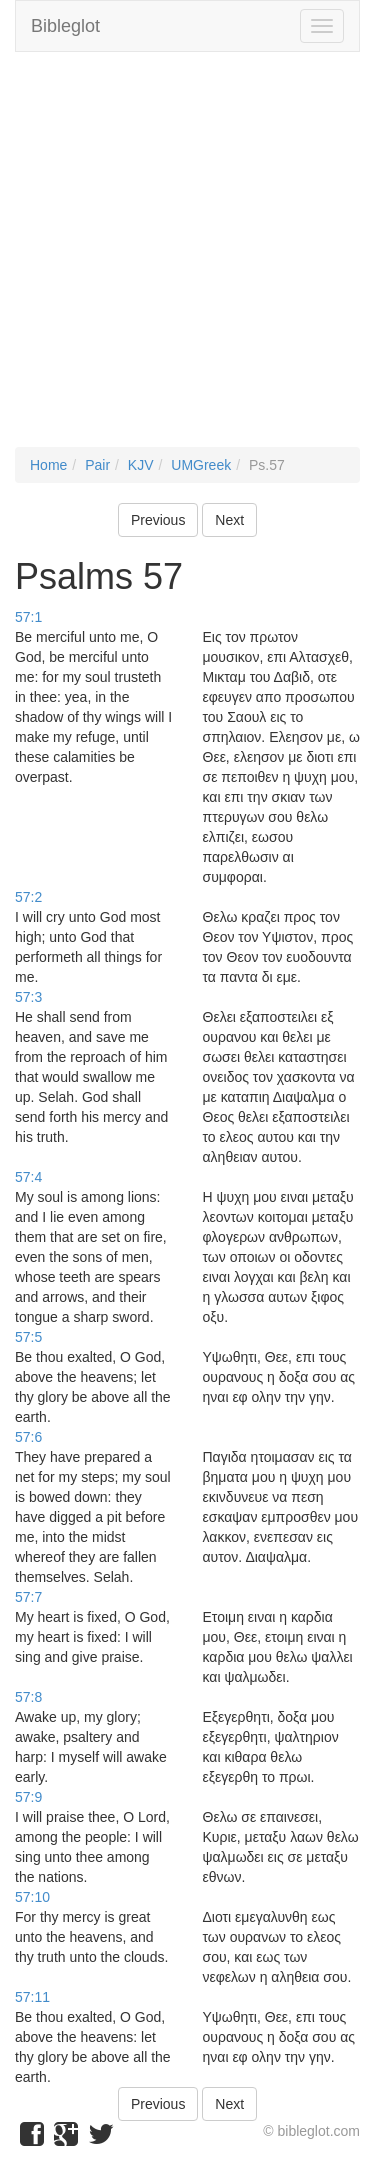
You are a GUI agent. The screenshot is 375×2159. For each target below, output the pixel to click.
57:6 (28, 1437)
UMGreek (201, 465)
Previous (158, 520)
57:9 (28, 1797)
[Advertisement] (187, 259)
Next (229, 520)
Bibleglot (65, 26)
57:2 (28, 897)
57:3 (28, 997)
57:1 (28, 617)
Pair (97, 465)
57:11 (32, 1997)
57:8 (28, 1697)
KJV (141, 465)
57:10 (32, 1897)
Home (48, 465)
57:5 (28, 1337)
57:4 (28, 1177)
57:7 (28, 1597)
